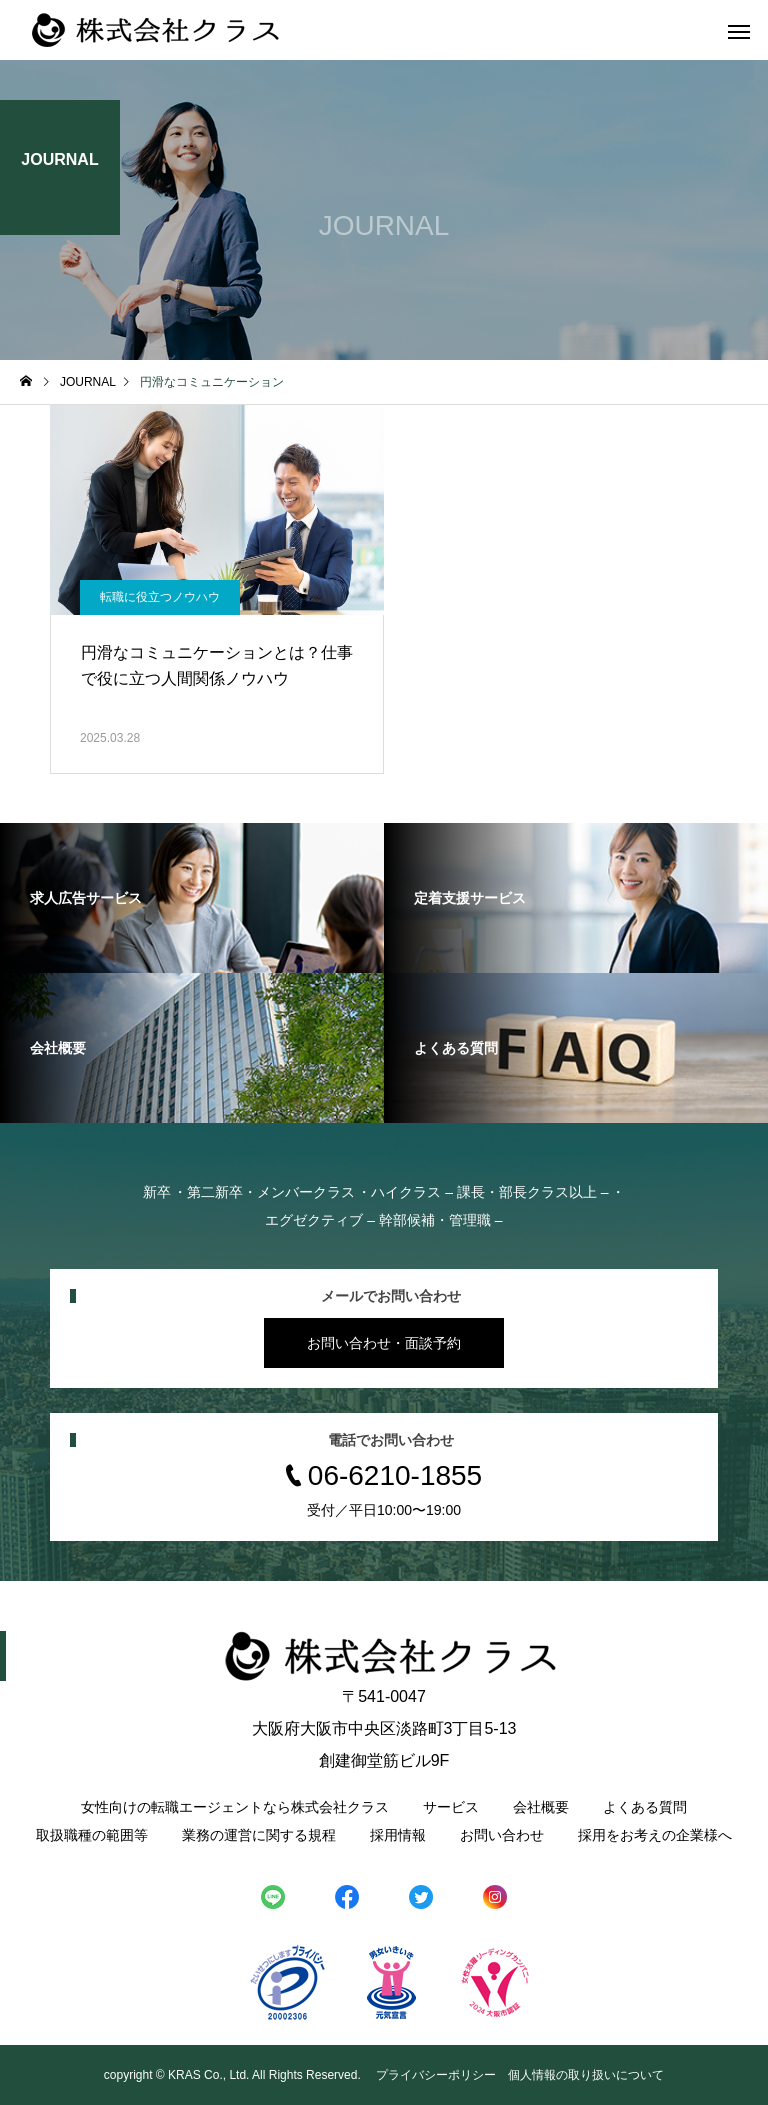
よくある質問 (645, 1807)
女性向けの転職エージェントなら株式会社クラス (235, 1807)
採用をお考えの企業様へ (655, 1835)
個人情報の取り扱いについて (586, 2075)
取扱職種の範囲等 (92, 1835)
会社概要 (541, 1807)
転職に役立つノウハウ (160, 597)
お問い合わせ (502, 1835)
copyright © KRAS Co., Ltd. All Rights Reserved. (234, 2075)
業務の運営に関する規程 (259, 1835)
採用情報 (398, 1835)
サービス (451, 1807)
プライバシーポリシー (436, 2075)
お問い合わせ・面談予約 (384, 1343)
